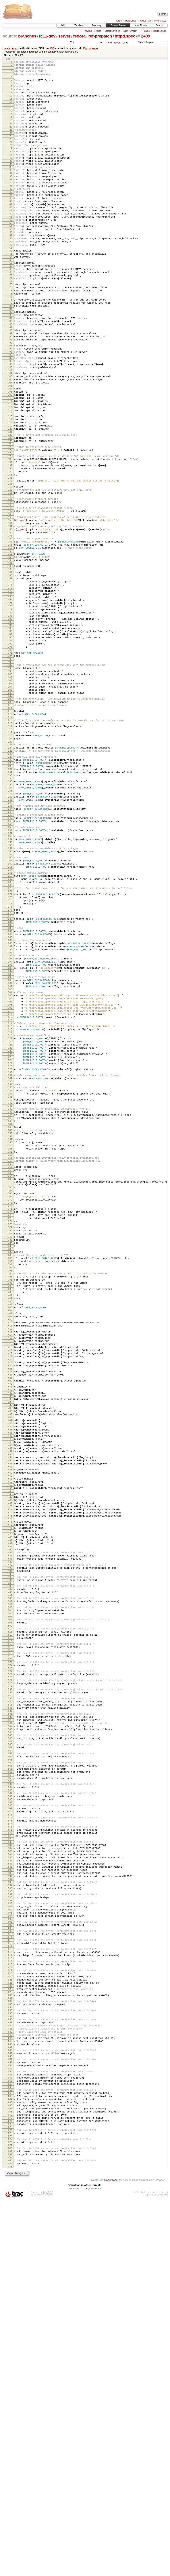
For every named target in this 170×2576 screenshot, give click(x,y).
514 (10, 1927)
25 (11, 151)
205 (10, 809)
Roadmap (96, 25)
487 (10, 1831)
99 (11, 424)
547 (10, 2043)
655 (10, 2429)
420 (10, 1589)
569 (10, 2121)
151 (10, 610)
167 (10, 668)
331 (10, 1261)
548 (10, 2046)
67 (11, 308)
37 (11, 196)
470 (10, 1769)
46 (11, 230)
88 (11, 383)
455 (10, 1715)
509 (10, 1909)
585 (10, 2178)
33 (11, 181)
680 (10, 2520)
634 (10, 2354)
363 (10, 1376)
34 (11, 185)
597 (10, 2222)
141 (10, 575)
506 (10, 1898)
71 (11, 323)
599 (10, 2229)
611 (10, 2272)
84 (11, 369)
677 (10, 2509)
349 (10, 1325)
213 (10, 838)
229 (10, 894)
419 (10, 1585)
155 (10, 625)
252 (10, 977)
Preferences (160, 21)
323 (10, 1233)
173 (10, 690)
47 (11, 234)
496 (10, 1862)
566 (10, 2110)
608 (10, 2262)
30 (11, 170)
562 (10, 2096)
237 (10, 924)
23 (11, 143)
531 (10, 1986)
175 (10, 698)
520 (10, 1948)
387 (10, 1469)
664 (10, 2462)
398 (10, 1510)
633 (10, 2351)
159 (10, 639)
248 (10, 962)
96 (11, 412)
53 (11, 256)
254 (10, 983)
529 (10, 1979)
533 (10, 1992)
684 (10, 2534)
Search (159, 25)
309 (10, 1182)
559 (10, 2086)
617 (10, 2293)
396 (10, 1502)
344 (10, 1308)
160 (10, 643)
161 (10, 646)
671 (10, 2489)
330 (10, 1258)
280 (10, 1077)
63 (11, 293)
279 (10, 1074)
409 (10, 1549)
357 (10, 1355)
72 (11, 326)
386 (10, 1466)
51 (11, 249)
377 (10, 1432)
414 (10, 1567)
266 (10, 1026)
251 (10, 973)
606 (10, 2254)
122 (10, 507)
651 (10, 2415)
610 (10, 2268)
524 (10, 1961)
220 (10, 862)
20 (11, 132)
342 (10, 1300)
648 (10, 2404)
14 (11, 109)
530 (10, 1982)
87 (11, 380)
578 (10, 2153)
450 (10, 1697)
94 (11, 405)
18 (11, 125)
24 (11, 147)
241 (10, 938)
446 (10, 1682)
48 (11, 238)
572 (10, 2131)
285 (10, 1095)
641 (10, 2379)
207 (10, 817)
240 (10, 934)
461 (10, 1736)
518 (10, 1940)
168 (10, 671)
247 (10, 959)
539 (10, 2014)
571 (10, 2128)
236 (10, 920)
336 (10, 1279)
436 (10, 1646)
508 (10, 1905)
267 (10, 1030)
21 (11, 136)
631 (10, 2344)
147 (10, 596)
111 (10, 467)
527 (10, 1971)
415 (10, 1570)
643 (10, 2386)
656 (10, 2433)
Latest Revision (112, 31)
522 (10, 1954)
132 (10, 543)
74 (11, 333)
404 (10, 1532)
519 (10, 1944)
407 (10, 1542)
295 (10, 1131)
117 (10, 489)
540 (10, 2018)
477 (10, 1794)
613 (10, 2279)
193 (10, 765)
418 (10, 1582)
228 (10, 891)
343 (10, 1304)
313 (10, 1197)
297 (52, 48)
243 (10, 944)
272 (10, 1048)
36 (11, 192)
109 (10, 460)
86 (11, 376)
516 (10, 1933)
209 (10, 823)
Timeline (78, 25)
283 (10, 1087)
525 (10, 1965)
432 (10, 1631)
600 (10, 2232)
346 (10, 1315)
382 (10, 1451)
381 (10, 1447)
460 (10, 1733)
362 (10, 1372)
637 (10, 2365)
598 (10, 2226)
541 (10, 2021)
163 (10, 653)
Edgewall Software (43, 2570)
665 (10, 2466)
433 (10, 1635)
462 (10, 1740)
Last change (11, 48)
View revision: (114, 42)
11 (11, 98)
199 (10, 787)
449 (10, 1693)
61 (11, 287)
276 (10, 1063)
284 (10, 1091)
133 (10, 547)
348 (10, 1322)
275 (10, 1059)
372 (10, 1414)
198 (10, 783)
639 (10, 2371)
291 (10, 1117)
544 (10, 2033)
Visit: (72, 42)
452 (10, 1705)
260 (10, 1004)
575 (10, 2142)
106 (10, 449)
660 (10, 2448)
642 (10, 2383)
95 (11, 409)
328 (10, 1252)
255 (10, 987)
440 (10, 1660)
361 (10, 1368)
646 (10, 2398)
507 (10, 1901)
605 (10, 2251)
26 (11, 155)
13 (11, 106)
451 (10, 1701)
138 (10, 565)
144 (10, 585)
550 (10, 2054)
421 (10, 1593)
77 (11, 344)
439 (10, 1656)
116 (10, 485)
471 (10, 1773)
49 (11, 241)
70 (11, 319)
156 (10, 628)
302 (10, 1156)
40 (11, 207)
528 (10, 1975)
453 (10, 1708)
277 (10, 1066)
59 (11, 279)
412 (10, 1560)
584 (10, 2175)
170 (10, 679)
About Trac (145, 21)
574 (10, 2139)
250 (10, 969)
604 (10, 2247)
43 (11, 219)
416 (10, 1574)
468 (10, 1761)
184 (10, 732)
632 (10, 2347)
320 (10, 1221)
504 (10, 1891)
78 (11, 347)
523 (10, 1958)
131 (10, 539)
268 (10, 1033)
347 (10, 1319)
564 (10, 2103)
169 (10, 675)
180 (10, 717)
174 (10, 694)
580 (10, 2160)
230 (10, 898)
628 (10, 2333)
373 (10, 1417)
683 (10, 2531)
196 (10, 776)
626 (10, 2325)
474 (10, 1784)
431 (10, 1627)
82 (11, 361)
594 (10, 2212)
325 (10, 1240)
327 (10, 1248)
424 (10, 1603)
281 (10, 1081)
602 (10, 2240)
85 (11, 373)
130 (10, 535)
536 (10, 2003)
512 (10, 1919)
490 (10, 1842)
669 (10, 2481)
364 (10, 1378)
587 (10, 2186)
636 (10, 2361)
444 (10, 1674)
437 (10, 1649)
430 (10, 1624)
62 (11, 290)
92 (11, 398)
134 (10, 550)
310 (10, 1186)
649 (10, 2408)
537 (10, 2007)
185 (10, 736)
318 (10, 1214)
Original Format (93, 2563)
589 (10, 2194)
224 (10, 876)
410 (10, 1552)
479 (10, 1802)
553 (10, 2064)
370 (10, 1407)
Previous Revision (92, 31)
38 (11, 200)
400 (10, 1517)
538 (10, 2010)
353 (10, 1340)
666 (10, 2470)
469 (10, 1765)
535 (10, 2000)
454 (10, 1711)
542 (10, 2025)
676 (10, 2506)
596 (10, 2219)
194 (10, 769)
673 (10, 2496)
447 (10, 1686)
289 (10, 1109)
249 (10, 966)
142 (10, 579)
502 (10, 1884)
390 (10, 1481)
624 (10, 2318)
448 (10, 1689)
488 (10, 1835)
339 (10, 1290)
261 (10, 1008)
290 (10, 1113)
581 (10, 2163)
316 (10, 1207)
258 (10, 997)
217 (10, 852)
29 (11, 166)
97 (11, 416)
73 (11, 329)
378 (10, 1436)
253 (10, 980)
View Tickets (141, 25)
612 (10, 2275)
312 (10, 1193)
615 (10, 2285)
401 (10, 1521)
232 (10, 906)
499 (10, 1874)
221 (10, 866)
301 (10, 1152)
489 (10, 1838)
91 (11, 394)
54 (11, 260)
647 (10, 2402)
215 (10, 844)
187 (10, 743)
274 (10, 1055)
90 (11, 391)
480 (10, 1806)
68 (11, 311)
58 (11, 275)
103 (10, 438)
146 (10, 592)
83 (11, 365)
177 (10, 705)
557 (10, 2078)
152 (10, 614)
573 (10, 2135)
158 (10, 636)
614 (10, 2282)
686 (10, 2542)
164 (10, 657)
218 (10, 856)
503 (10, 1887)
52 (11, 253)
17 (11, 121)
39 (11, 204)
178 (10, 709)
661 (10, 2451)
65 (11, 301)
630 (10, 2340)
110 (10, 463)
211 (10, 831)
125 (10, 518)
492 (10, 1849)
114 (10, 478)
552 (10, 2060)
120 (10, 500)
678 (10, 2513)
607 (10, 2258)
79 (11, 351)
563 (10, 2100)
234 (10, 913)
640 (10, 2375)
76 (11, 341)
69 (11, 315)
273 (10, 1051)
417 (10, 1578)
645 (10, 2394)
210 (10, 827)
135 (10, 554)
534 (10, 1996)
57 (11, 272)
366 (10, 1393)
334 (10, 1272)
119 (10, 496)
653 (10, 2422)
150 (10, 606)
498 (10, 1870)
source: (10, 36)
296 (10, 1135)
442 (10, 1667)
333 (10, 1269)
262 (10, 1012)
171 (10, 683)
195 (10, 772)
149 (10, 602)
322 (10, 1229)
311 (10, 1189)
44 (11, 223)
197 (10, 779)
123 (10, 511)
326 (10, 1244)
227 (10, 887)
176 (10, 702)
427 (10, 1614)
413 (10, 1563)
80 (11, 355)
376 (10, 1429)
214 (10, 841)
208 (10, 820)
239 (10, 930)
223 (10, 873)
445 (10, 1678)
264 (10, 1019)
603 (10, 2244)
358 (10, 1358)
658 (10, 2440)
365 (10, 1382)
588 (10, 2190)
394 (10, 1495)
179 (10, 713)
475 (10, 1787)
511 (10, 1915)
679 (10, 2517)
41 (11, 211)
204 (10, 805)
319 (10, 1218)
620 (10, 2303)
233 (10, 909)
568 (10, 2117)
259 (10, 1001)
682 (10, 2527)
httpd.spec (125, 36)
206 (10, 813)
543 (10, 2029)
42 (11, 215)
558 (10, 2082)
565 (10, 2107)
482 (10, 1813)
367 (10, 1396)
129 (10, 532)
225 (10, 880)
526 (10, 1968)
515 (10, 1930)
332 (10, 1265)
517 (10, 1937)
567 (10, 2114)
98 (11, 420)
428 (10, 1618)
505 (10, 1895)
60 (11, 283)
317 (10, 1211)
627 (10, 2329)
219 (10, 858)
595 (10, 2215)
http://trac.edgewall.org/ (156, 2570)
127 (10, 525)
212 (10, 834)
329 (10, 1255)
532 (10, 1989)
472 (10, 1776)
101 (10, 431)
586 (10, 2182)
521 (10, 1950)
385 (10, 1463)
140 (10, 571)
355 (10, 1347)
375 (10, 1425)
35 (11, 189)
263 (10, 1015)
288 (10, 1105)
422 (10, 1597)
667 (10, 2473)
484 (10, 1820)
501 (10, 1880)
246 (10, 955)
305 (10, 1167)
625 (10, 2321)
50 (11, 245)
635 (10, 2357)
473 (10, 1780)
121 (10, 504)
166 (10, 664)
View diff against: (153, 42)
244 (10, 948)
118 (10, 493)
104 (10, 442)
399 (10, 1514)
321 (10, 1225)
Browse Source (118, 25)
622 (10, 2310)
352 (10, 1336)
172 (10, 687)
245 (10, 952)
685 (10, 2538)
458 (10, 1725)
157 (10, 632)
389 (10, 1477)
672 (10, 2492)
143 (10, 582)
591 (10, 2201)
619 (10, 2300)
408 (10, 1546)
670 (10, 2485)
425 (10, 1607)
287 (10, 1101)
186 (10, 739)
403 (10, 1529)
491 (10, 1845)
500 (10, 1877)
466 (10, 1754)
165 (10, 660)
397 (10, 1506)
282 (10, 1084)
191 (10, 758)
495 (10, 1860)
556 (10, 2074)
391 (10, 1484)
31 (11, 174)
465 (10, 1751)
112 (10, 471)
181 (10, 720)
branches (27, 36)
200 (10, 790)
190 (10, 754)
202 (10, 798)
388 (10, 1473)
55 (11, 264)
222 (10, 870)
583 (10, 2171)
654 (10, 2426)
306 (10, 1170)
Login (119, 21)
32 (11, 177)
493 (10, 1852)
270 (10, 1040)
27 (11, 158)
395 (10, 1498)
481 (10, 1809)
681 (10, 2524)
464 (10, 1747)
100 (10, 427)
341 (10, 1297)
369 (10, 1403)
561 (10, 2092)
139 (10, 567)
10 (11, 94)
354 (10, 1343)
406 (10, 1539)
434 (10, 1638)
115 (10, 482)
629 (10, 2336)
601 (10, 2236)
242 (10, 942)
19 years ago (90, 48)
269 (10, 1037)
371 (10, 1411)
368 (10, 1399)
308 (10, 1178)
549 (10, 2050)
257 (10, 994)
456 (10, 1719)
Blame (146, 31)
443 (10, 1671)
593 (10, 2208)
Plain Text (73, 2563)
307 (10, 1174)
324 (10, 1237)
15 (11, 113)
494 (10, 1856)
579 (10, 2157)
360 (10, 1365)
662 (10, 2455)
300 (10, 1149)
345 (10, 1311)
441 (10, 1664)
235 (10, 916)
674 (10, 2499)
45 (11, 226)
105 (10, 445)
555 (10, 2071)
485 (10, 1824)
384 (10, 1459)
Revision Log (159, 31)
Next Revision (130, 31)
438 (10, 1653)
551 (10, 2056)
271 (10, 1044)
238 (10, 927)
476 (10, 1791)
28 (11, 162)
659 (10, 2444)
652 (10, 2419)
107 (10, 452)
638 (10, 2368)
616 (10, 2289)
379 (10, 1440)
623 (10, 2314)
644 (10, 2390)
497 (10, 1866)
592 (10, 2205)
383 (10, 1455)
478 (10, 1798)
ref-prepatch (100, 36)
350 (10, 1329)
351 (10, 1333)
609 (10, 2265)
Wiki (63, 25)
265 (10, 1022)
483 (10, 1817)
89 (11, 387)
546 (10, 2039)
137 (10, 561)
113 (10, 475)
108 (10, 456)
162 (10, 650)
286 (10, 1099)
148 (10, 600)
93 (11, 401)
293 (10, 1123)
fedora (79, 36)
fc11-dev (47, 36)
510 (10, 1912)
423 (10, 1600)
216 (10, 848)
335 (10, 1275)
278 (10, 1070)
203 (10, 802)
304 (10, 1163)
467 (10, 1758)
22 (11, 140)
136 (10, 558)
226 (10, 884)
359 (10, 1361)
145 (10, 589)
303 (10, 1160)
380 (10, 1444)
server (64, 36)
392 (10, 1488)
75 (11, 337)
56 (11, 268)
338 (10, 1287)
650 (10, 2412)
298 (10, 1142)
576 (10, 2145)
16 (11, 117)
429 (10, 1620)
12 (11, 102)
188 (10, 747)
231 (10, 902)
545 (10, 2036)
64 (11, 297)
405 (10, 1535)
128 (10, 529)
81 (11, 359)
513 (10, 1923)
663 (10, 2458)
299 (10, 1145)
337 (10, 1283)
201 (10, 794)
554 (10, 2067)
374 (10, 1421)
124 (10, 514)
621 (10, 2307)
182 (10, 724)
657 (10, 2437)
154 (10, 621)
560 (10, 2090)
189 (10, 751)
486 (10, 1827)
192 (10, 762)
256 (10, 991)
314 (10, 1200)
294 (10, 1127)
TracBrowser (111, 2555)
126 (10, 521)
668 (10, 2477)
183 (10, 728)
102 (10, 434)
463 (10, 1743)
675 (10, 2503)
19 (11, 128)
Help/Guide (130, 21)
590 (10, 2197)
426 (10, 1610)
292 (10, 1119)
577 (10, 2149)
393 (10, 1492)
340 (10, 1293)
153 (10, 618)
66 (11, 304)
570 (10, 2125)
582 (10, 2167)
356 (10, 1351)
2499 (145, 36)
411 (10, 1556)
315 (10, 1204)
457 (10, 1722)
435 (10, 1642)
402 (10, 1525)
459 (10, 1729)
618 (10, 2297)
